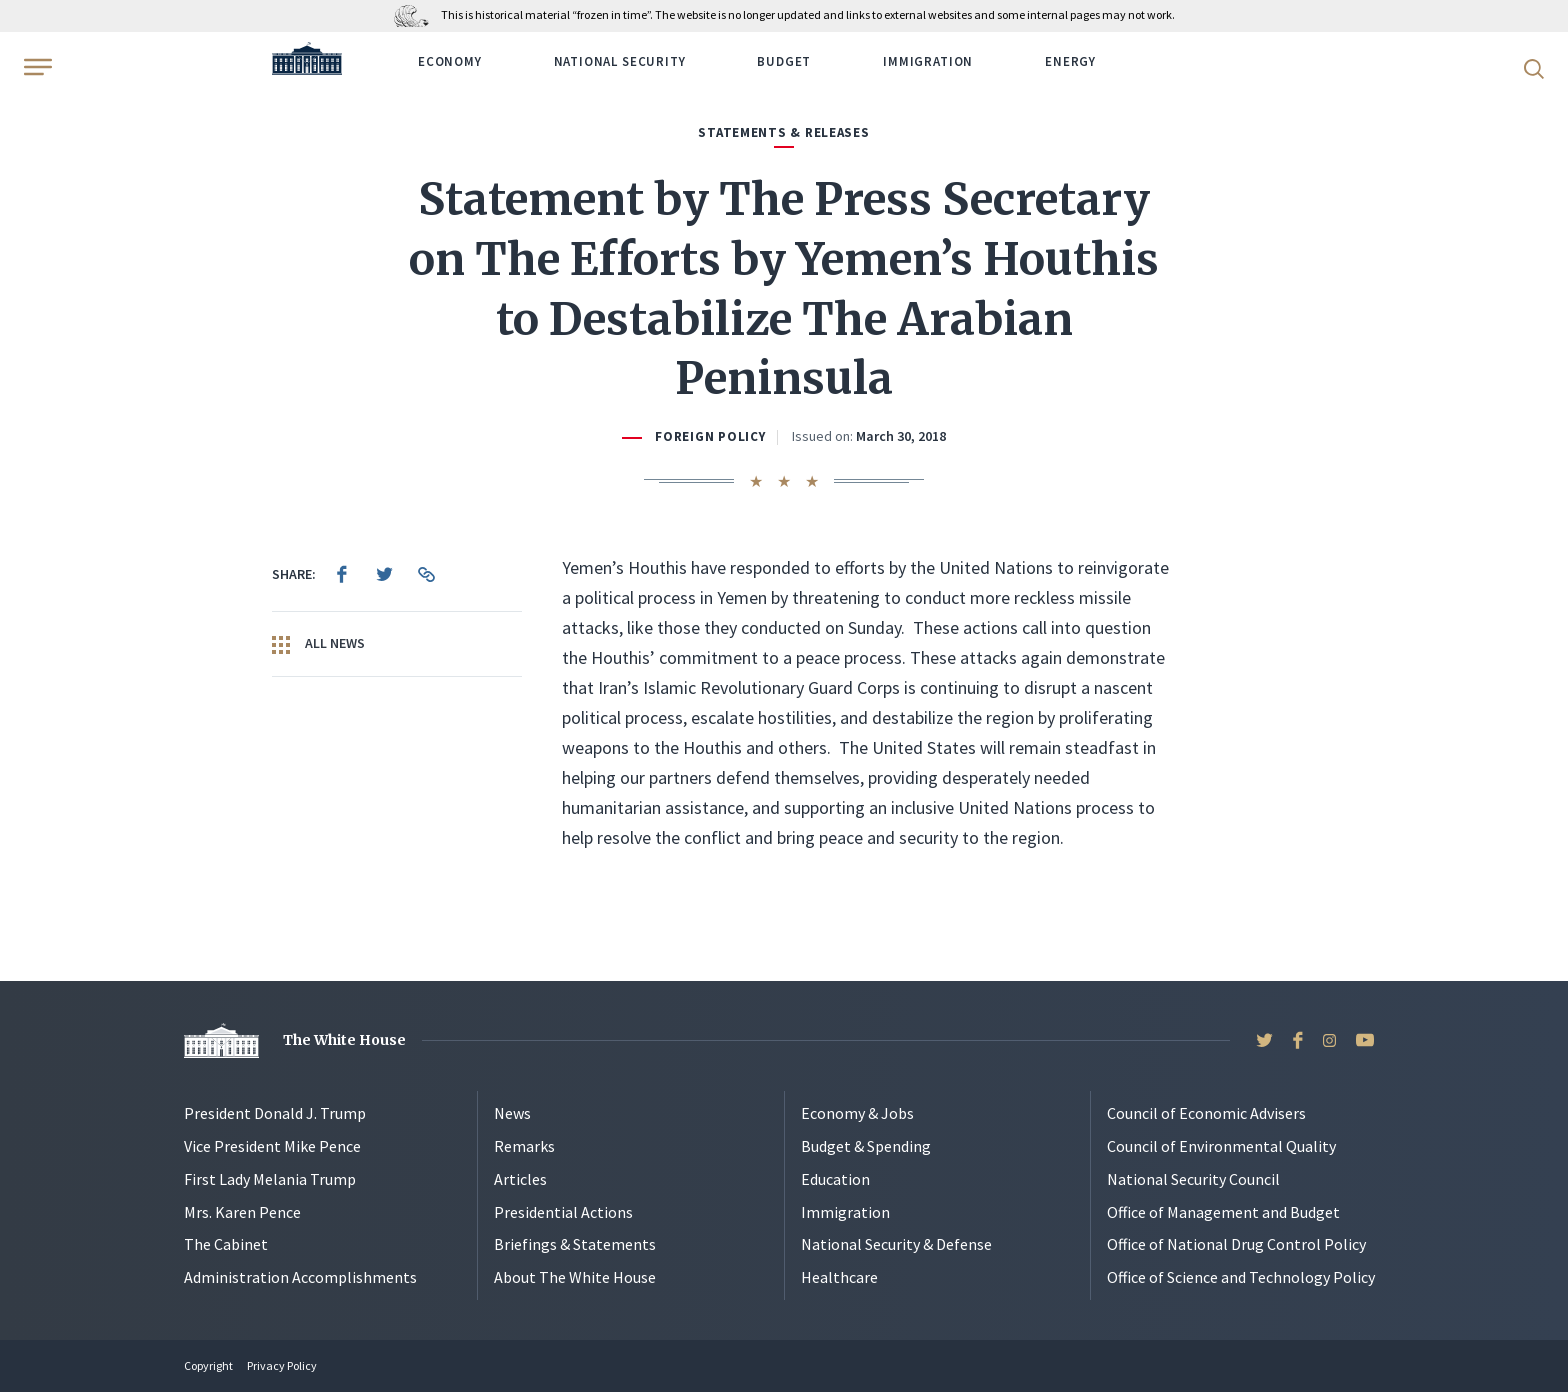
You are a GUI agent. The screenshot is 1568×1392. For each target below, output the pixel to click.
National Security (620, 61)
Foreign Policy (710, 436)
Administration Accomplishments (300, 1277)
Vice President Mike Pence (272, 1146)
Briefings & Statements (575, 1244)
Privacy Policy (282, 1365)
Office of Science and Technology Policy (1241, 1277)
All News (318, 644)
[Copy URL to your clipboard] (426, 574)
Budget (784, 61)
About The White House (575, 1277)
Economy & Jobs (857, 1113)
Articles (520, 1179)
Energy (1070, 61)
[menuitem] (342, 574)
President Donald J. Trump (275, 1113)
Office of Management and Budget (1223, 1212)
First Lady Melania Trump (270, 1179)
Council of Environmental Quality (1221, 1146)
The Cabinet (226, 1244)
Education (835, 1179)
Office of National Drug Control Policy (1236, 1244)
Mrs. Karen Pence (242, 1212)
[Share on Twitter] (384, 574)
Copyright (208, 1365)
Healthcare (839, 1277)
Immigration (928, 61)
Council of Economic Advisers (1206, 1113)
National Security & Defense (896, 1244)
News (512, 1113)
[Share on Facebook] (342, 574)
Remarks (524, 1146)
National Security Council (1193, 1179)
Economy (450, 61)
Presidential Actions (563, 1212)
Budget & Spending (866, 1146)
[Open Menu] (36, 67)
